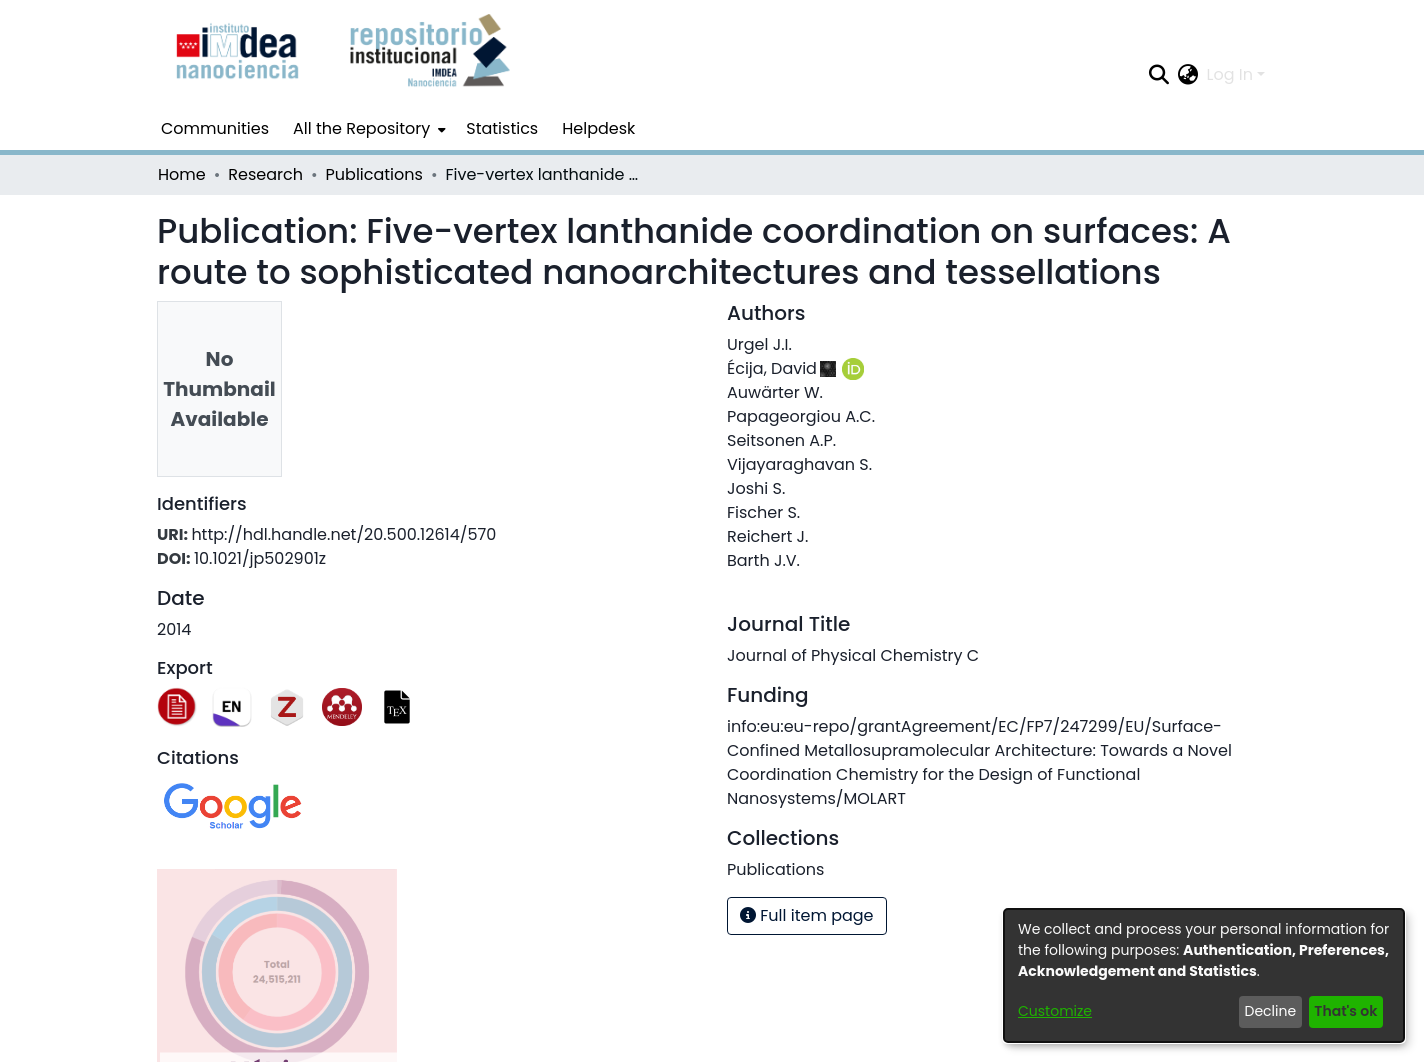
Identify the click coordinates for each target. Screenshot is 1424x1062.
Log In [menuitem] (1230, 74)
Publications (374, 174)
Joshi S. (756, 488)
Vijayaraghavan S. (799, 464)
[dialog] (1204, 975)
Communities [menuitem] (215, 128)
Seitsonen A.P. (781, 440)
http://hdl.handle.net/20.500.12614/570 (343, 534)
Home (182, 174)
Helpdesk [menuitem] (598, 128)
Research (265, 174)
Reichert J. (767, 536)
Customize (1055, 1011)
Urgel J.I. (759, 344)
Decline (1271, 1011)
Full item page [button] (807, 915)
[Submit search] (1159, 75)
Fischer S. (763, 512)
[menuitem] (367, 129)
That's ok (1345, 1011)
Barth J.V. (763, 560)
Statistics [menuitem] (502, 128)
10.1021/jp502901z (260, 558)
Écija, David (772, 368)
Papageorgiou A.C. (801, 416)
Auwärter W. (775, 392)
